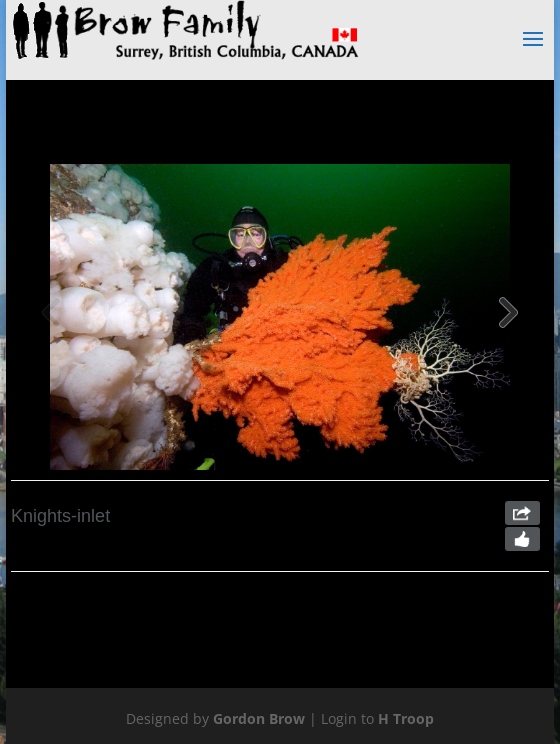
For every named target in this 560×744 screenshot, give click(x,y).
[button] (509, 317)
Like (522, 539)
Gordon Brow (259, 718)
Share (522, 513)
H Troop (406, 718)
